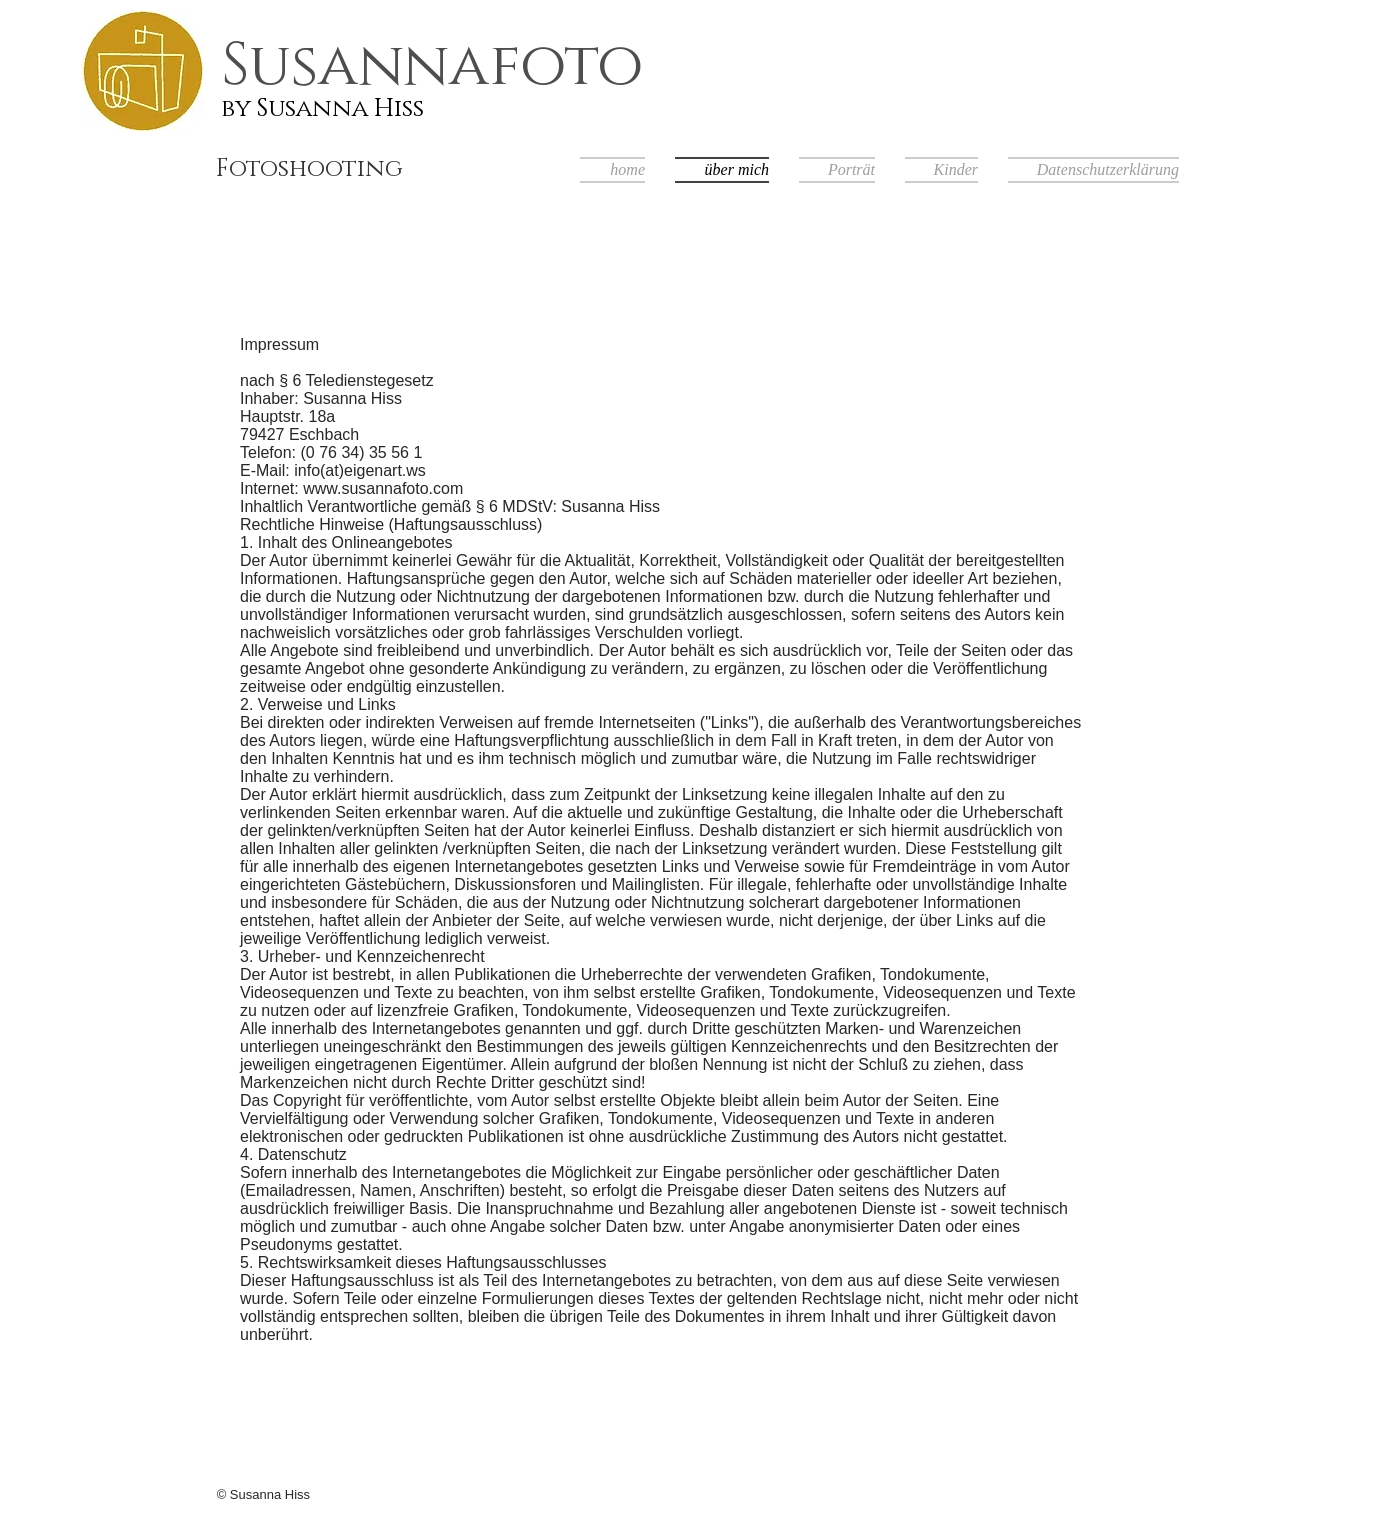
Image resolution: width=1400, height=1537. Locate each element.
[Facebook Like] (1055, 1498)
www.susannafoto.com (383, 488)
